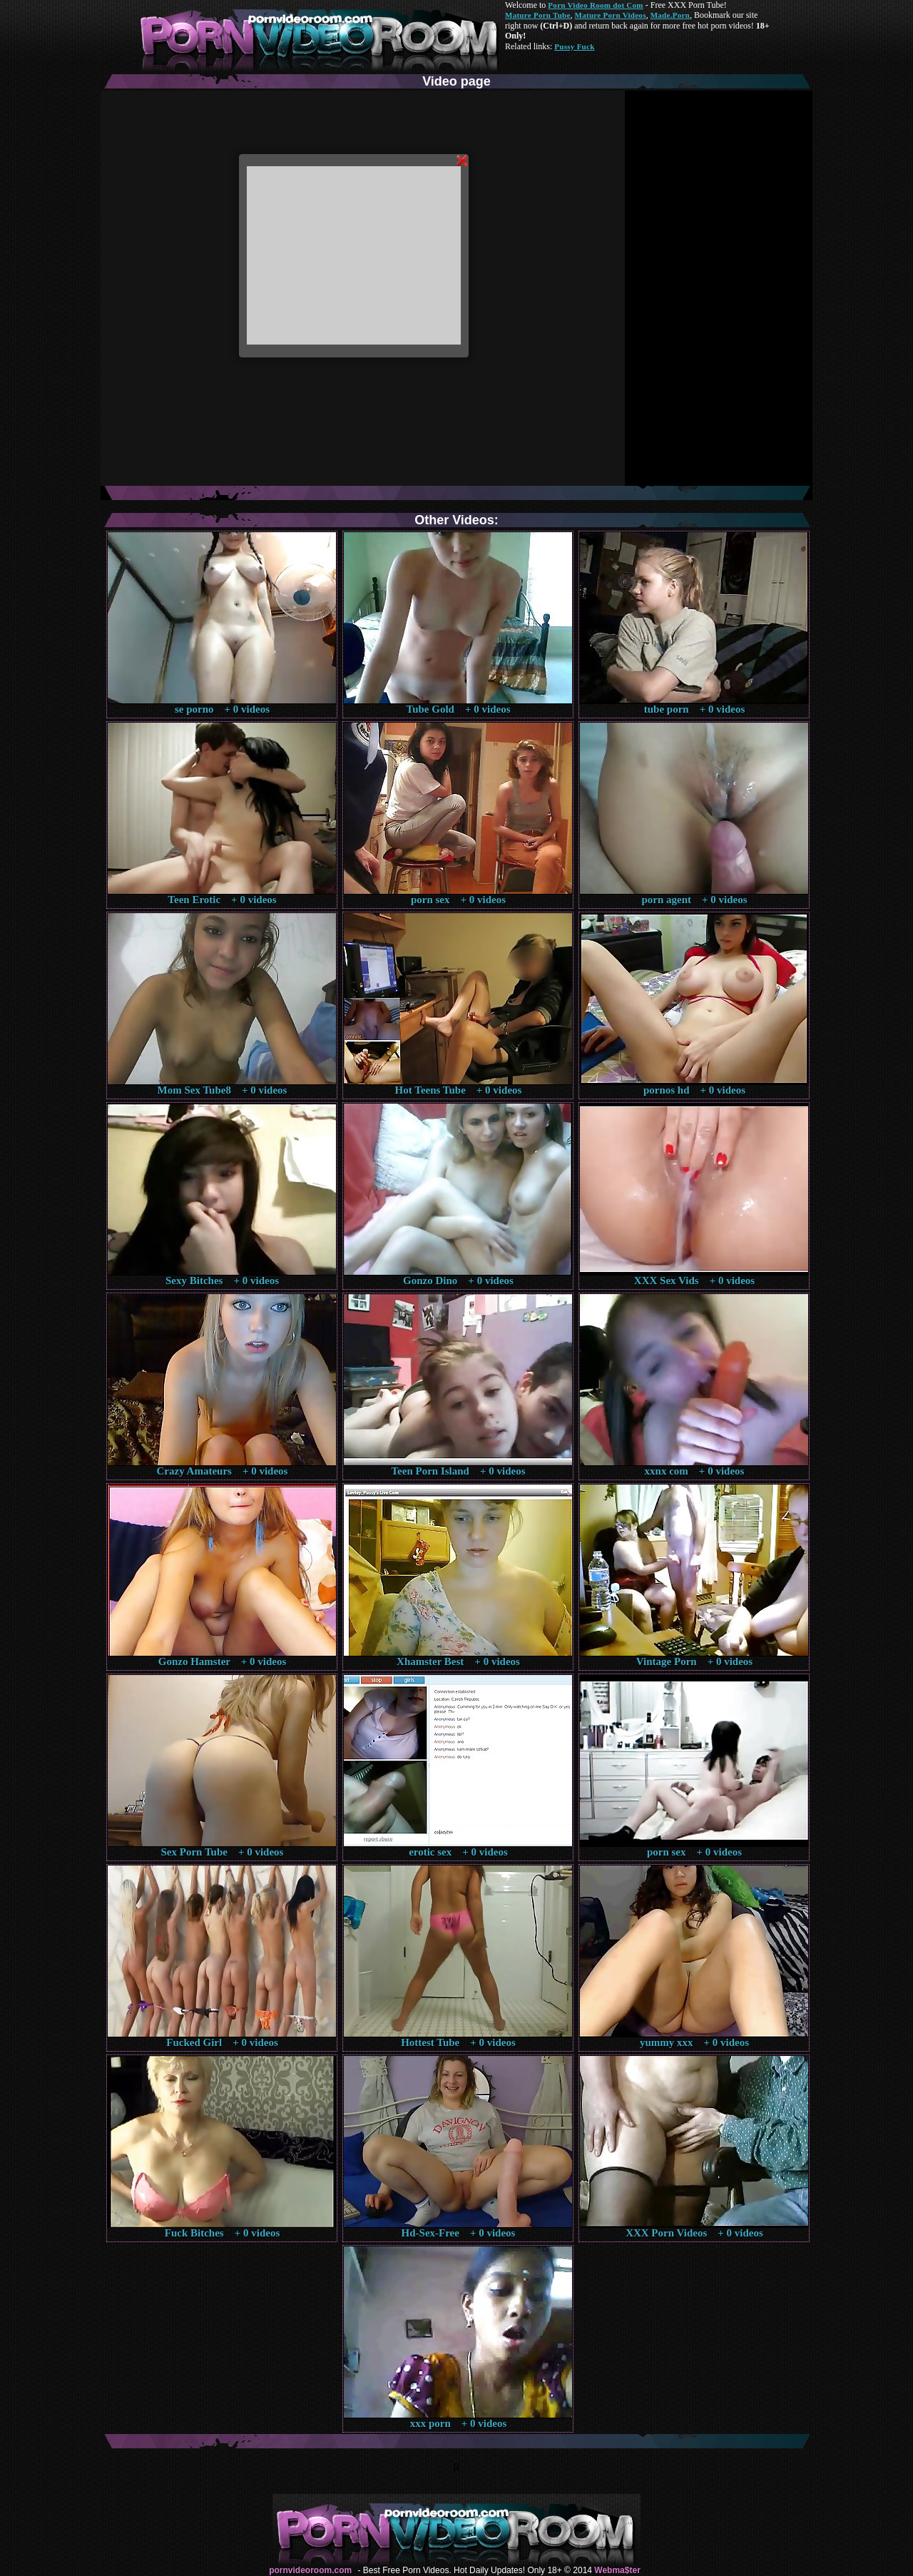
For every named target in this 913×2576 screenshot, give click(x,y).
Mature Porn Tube (538, 15)
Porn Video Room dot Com (595, 5)
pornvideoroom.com (310, 2570)
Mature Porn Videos (610, 15)
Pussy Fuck (574, 46)
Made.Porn (670, 15)
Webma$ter (617, 2570)
